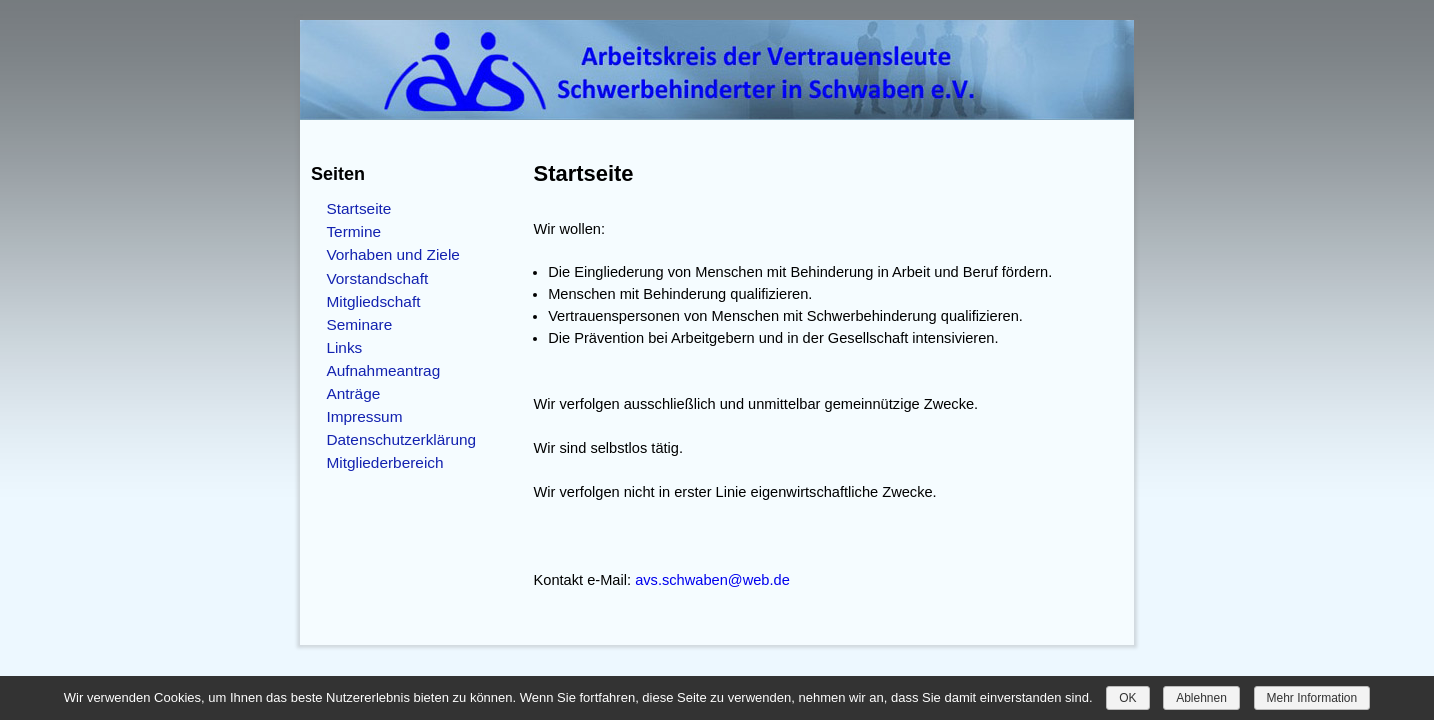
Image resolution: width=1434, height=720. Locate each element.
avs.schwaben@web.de (712, 580)
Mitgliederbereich (384, 462)
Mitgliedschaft (373, 301)
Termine (353, 231)
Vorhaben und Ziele (393, 254)
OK (1127, 698)
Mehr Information (1312, 698)
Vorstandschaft (377, 278)
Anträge (353, 393)
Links (344, 347)
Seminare (359, 324)
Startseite (358, 208)
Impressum (364, 416)
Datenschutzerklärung (401, 439)
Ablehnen (1201, 698)
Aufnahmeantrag (383, 370)
